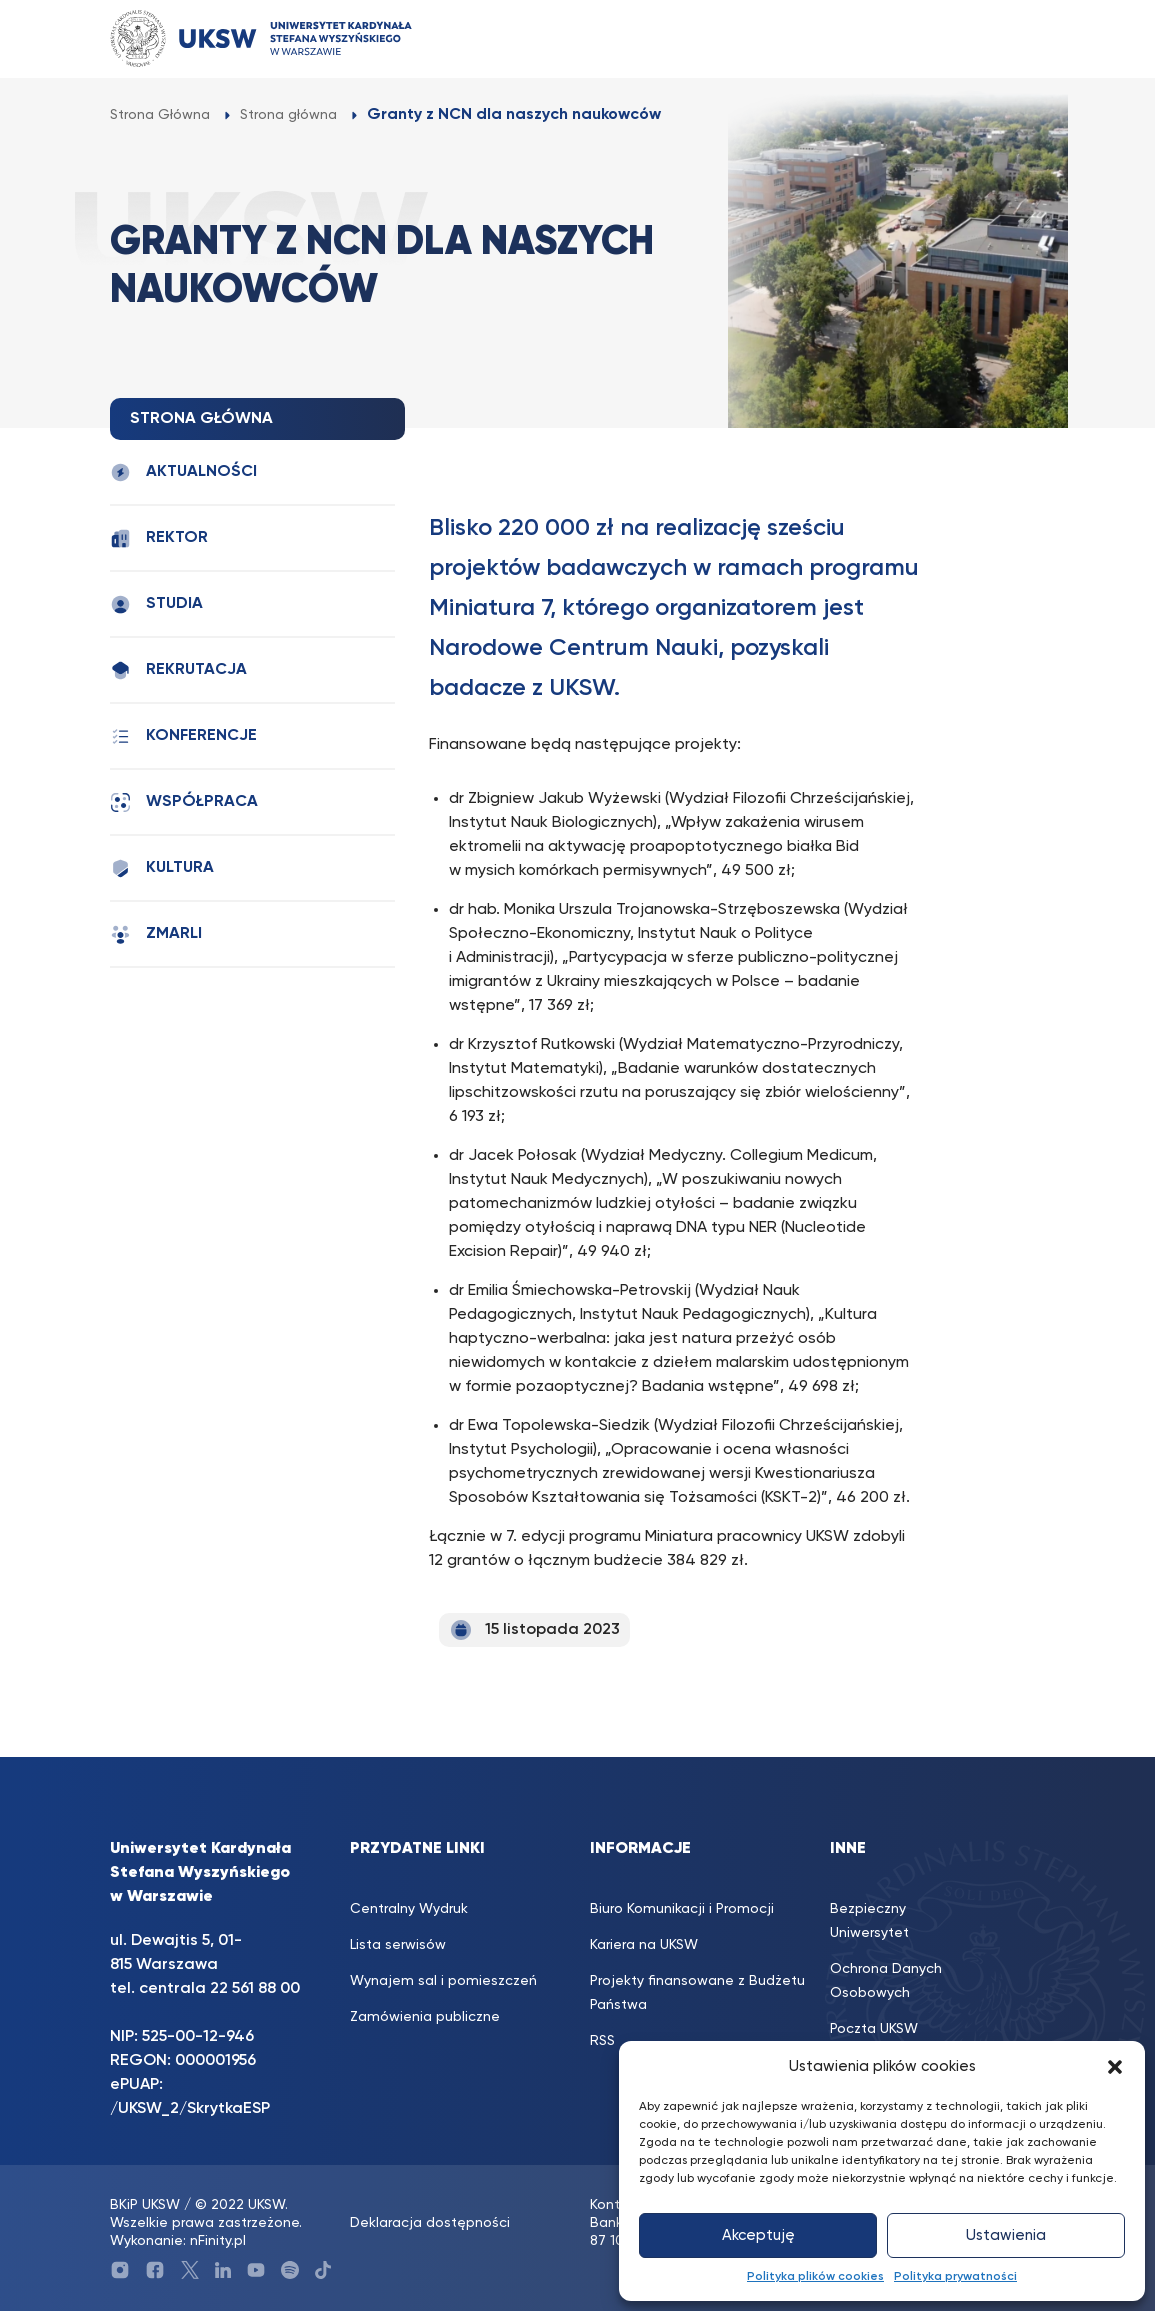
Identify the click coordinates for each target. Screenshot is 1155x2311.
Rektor (159, 538)
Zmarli (156, 934)
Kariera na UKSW (644, 1945)
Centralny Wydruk (409, 1909)
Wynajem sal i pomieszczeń (443, 1981)
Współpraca (184, 802)
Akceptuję (758, 2235)
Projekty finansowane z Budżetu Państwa (697, 1993)
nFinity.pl (218, 2241)
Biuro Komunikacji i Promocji (682, 1909)
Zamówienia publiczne (425, 2017)
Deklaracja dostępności (430, 2223)
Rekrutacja (178, 670)
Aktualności (183, 472)
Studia (156, 604)
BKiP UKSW (145, 2205)
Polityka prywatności (955, 2277)
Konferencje (183, 736)
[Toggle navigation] (1011, 38)
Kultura (162, 868)
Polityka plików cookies (815, 2277)
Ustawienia (1006, 2235)
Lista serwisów (398, 1945)
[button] (1115, 2067)
